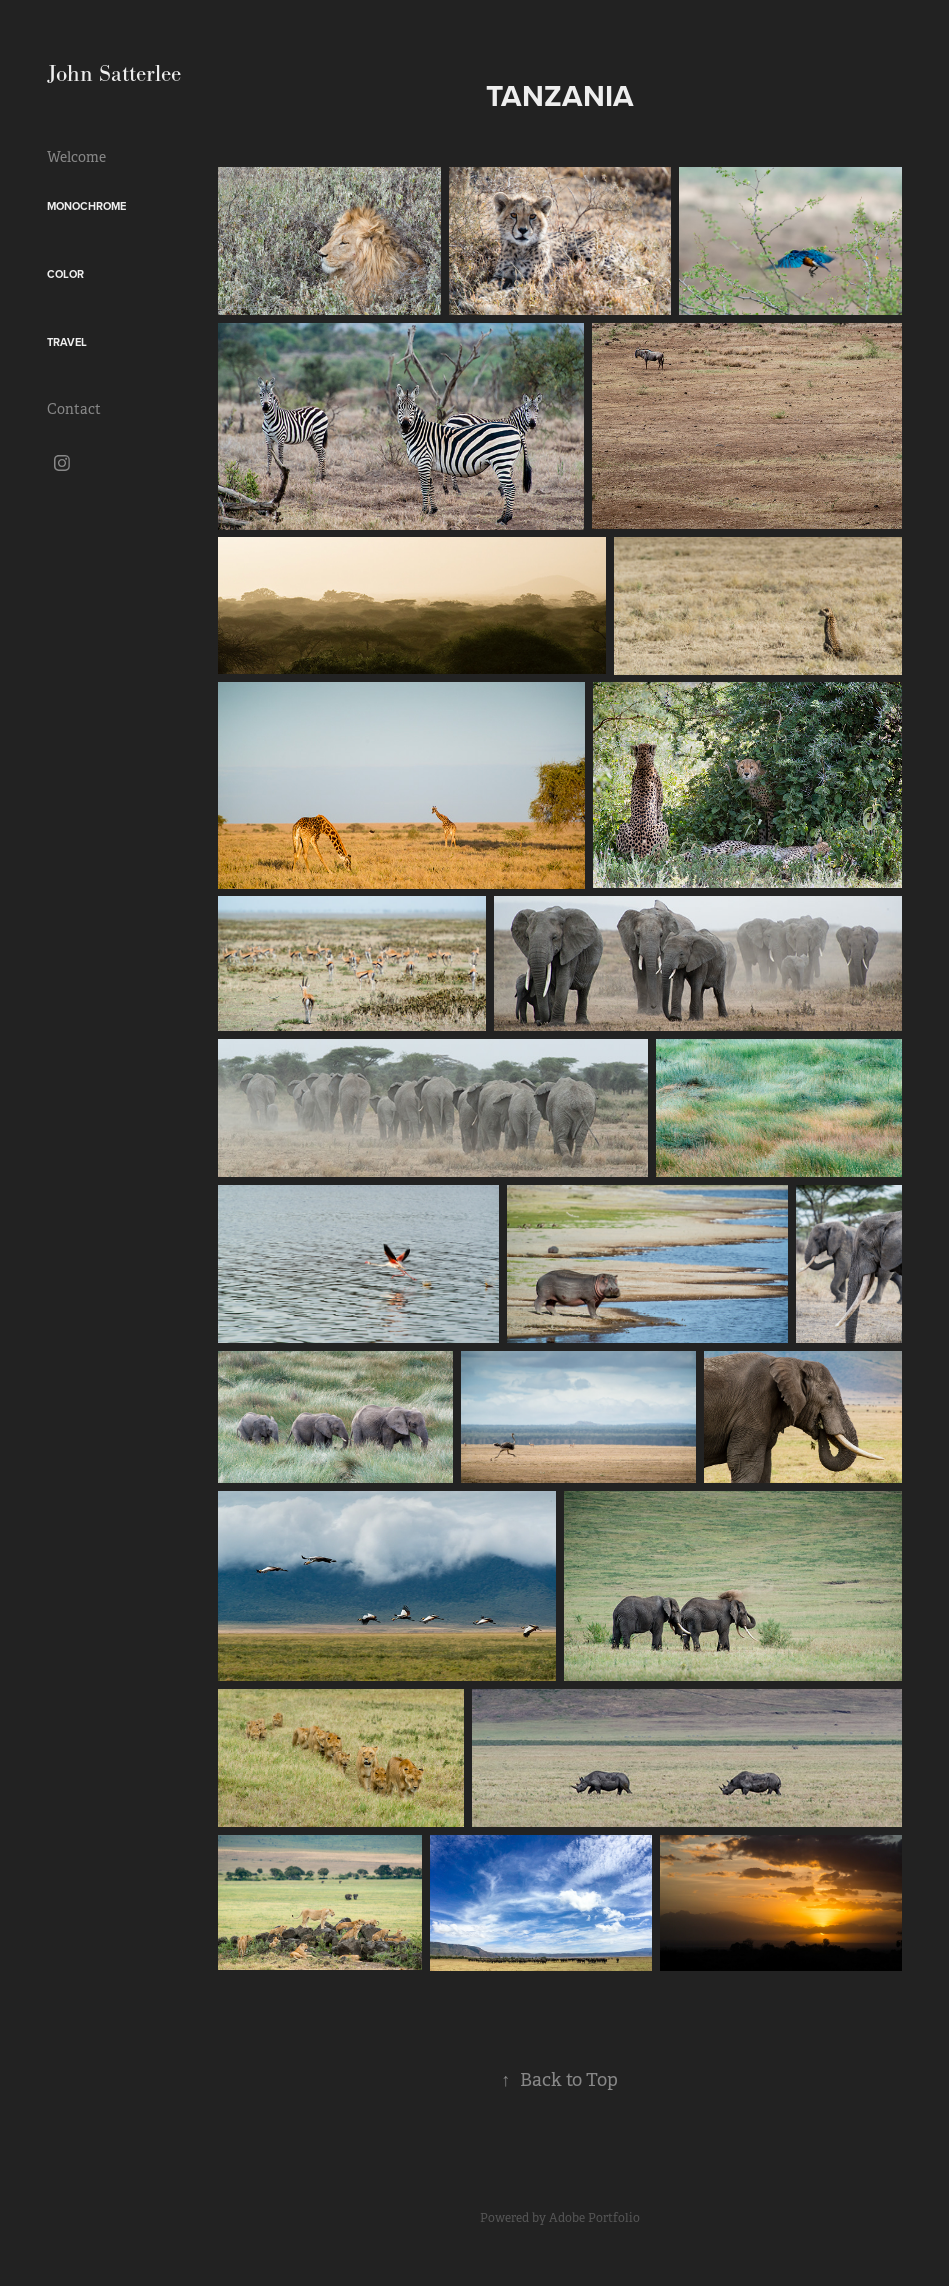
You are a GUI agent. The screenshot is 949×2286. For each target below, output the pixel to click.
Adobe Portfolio (594, 2218)
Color (65, 274)
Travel (67, 342)
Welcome (76, 157)
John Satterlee (114, 73)
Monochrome (86, 206)
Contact (74, 409)
